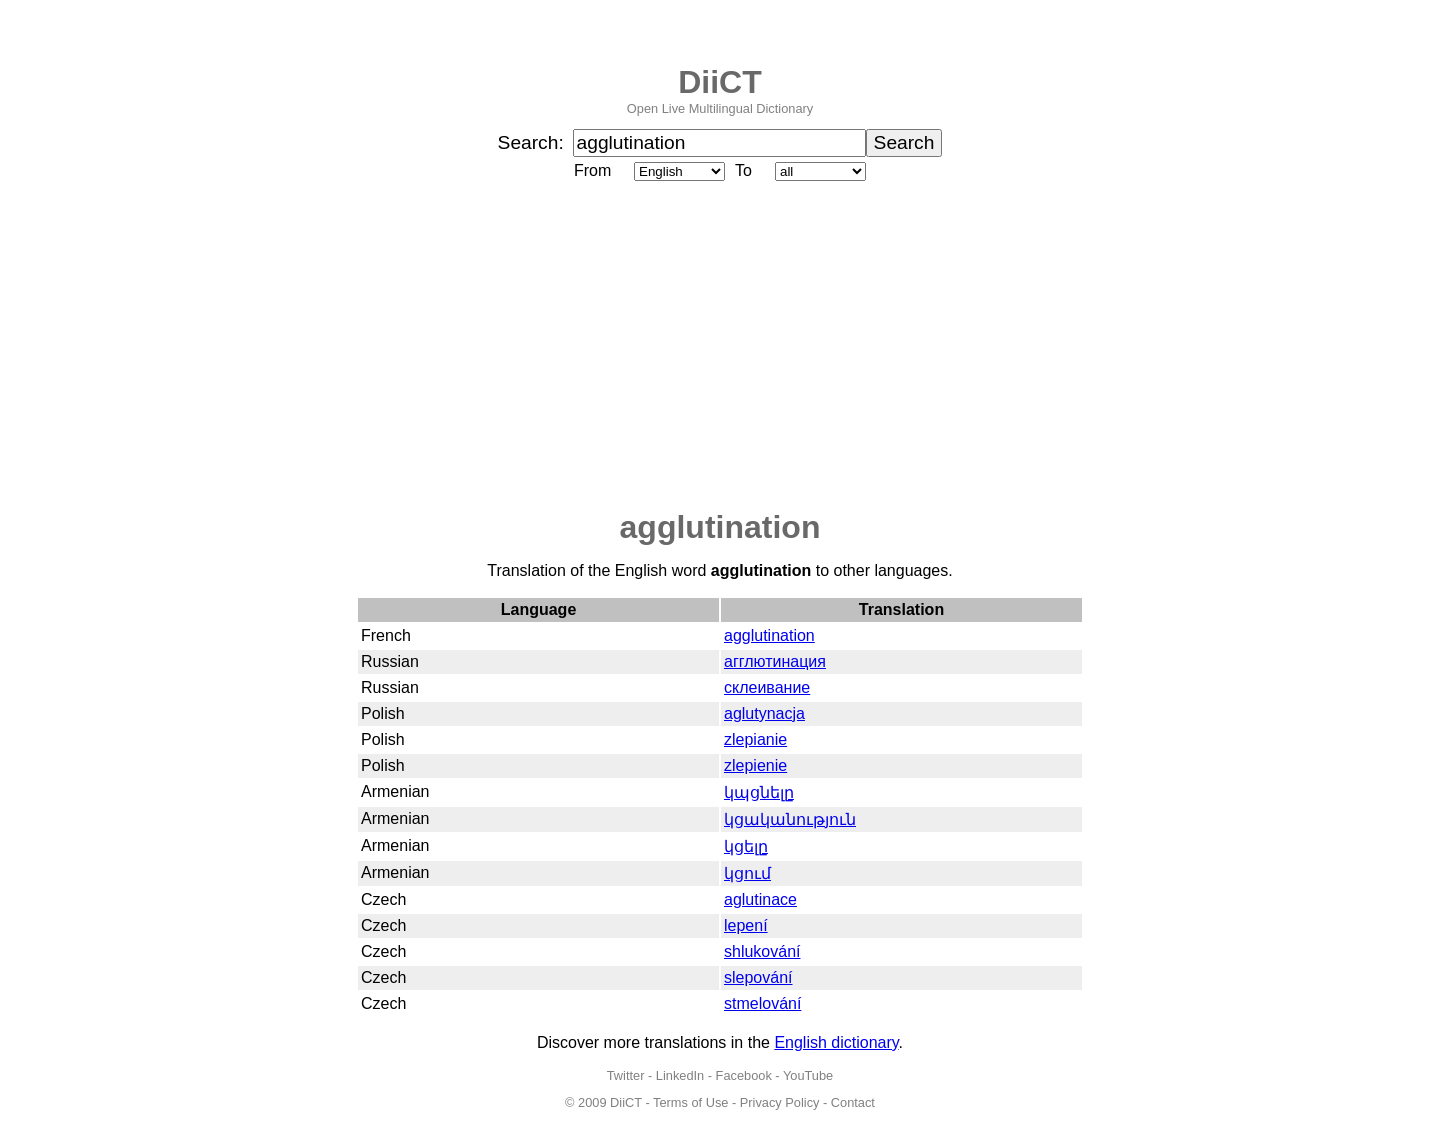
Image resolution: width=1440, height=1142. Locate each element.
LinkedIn (680, 1075)
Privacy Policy (780, 1102)
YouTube (808, 1075)
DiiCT (720, 82)
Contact (853, 1102)
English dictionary (836, 1042)
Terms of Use (690, 1102)
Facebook (744, 1075)
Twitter (626, 1075)
